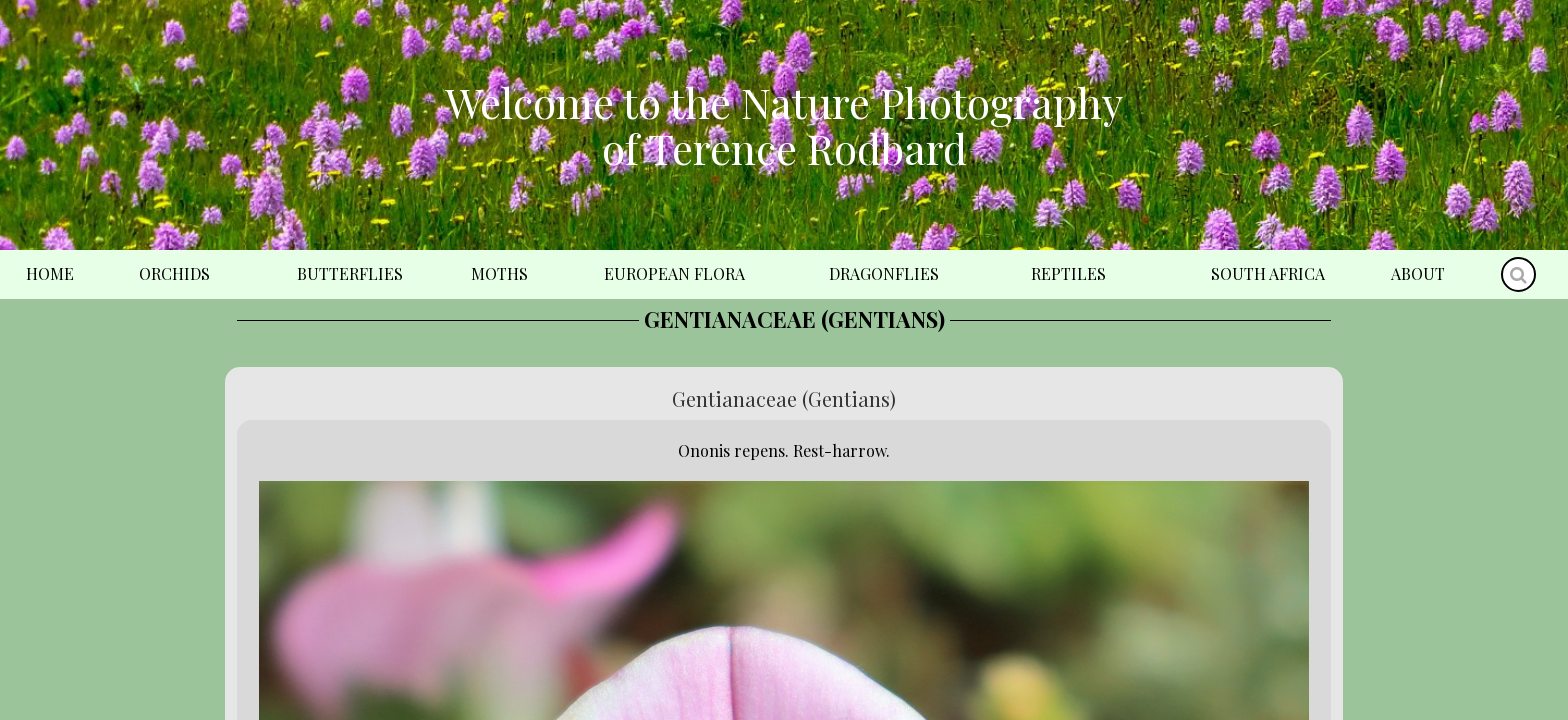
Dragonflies (884, 273)
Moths (499, 273)
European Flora (674, 273)
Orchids (174, 273)
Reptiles (1068, 273)
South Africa (1268, 273)
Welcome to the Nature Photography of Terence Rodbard (784, 125)
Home (50, 273)
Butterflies (350, 273)
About (1418, 273)
